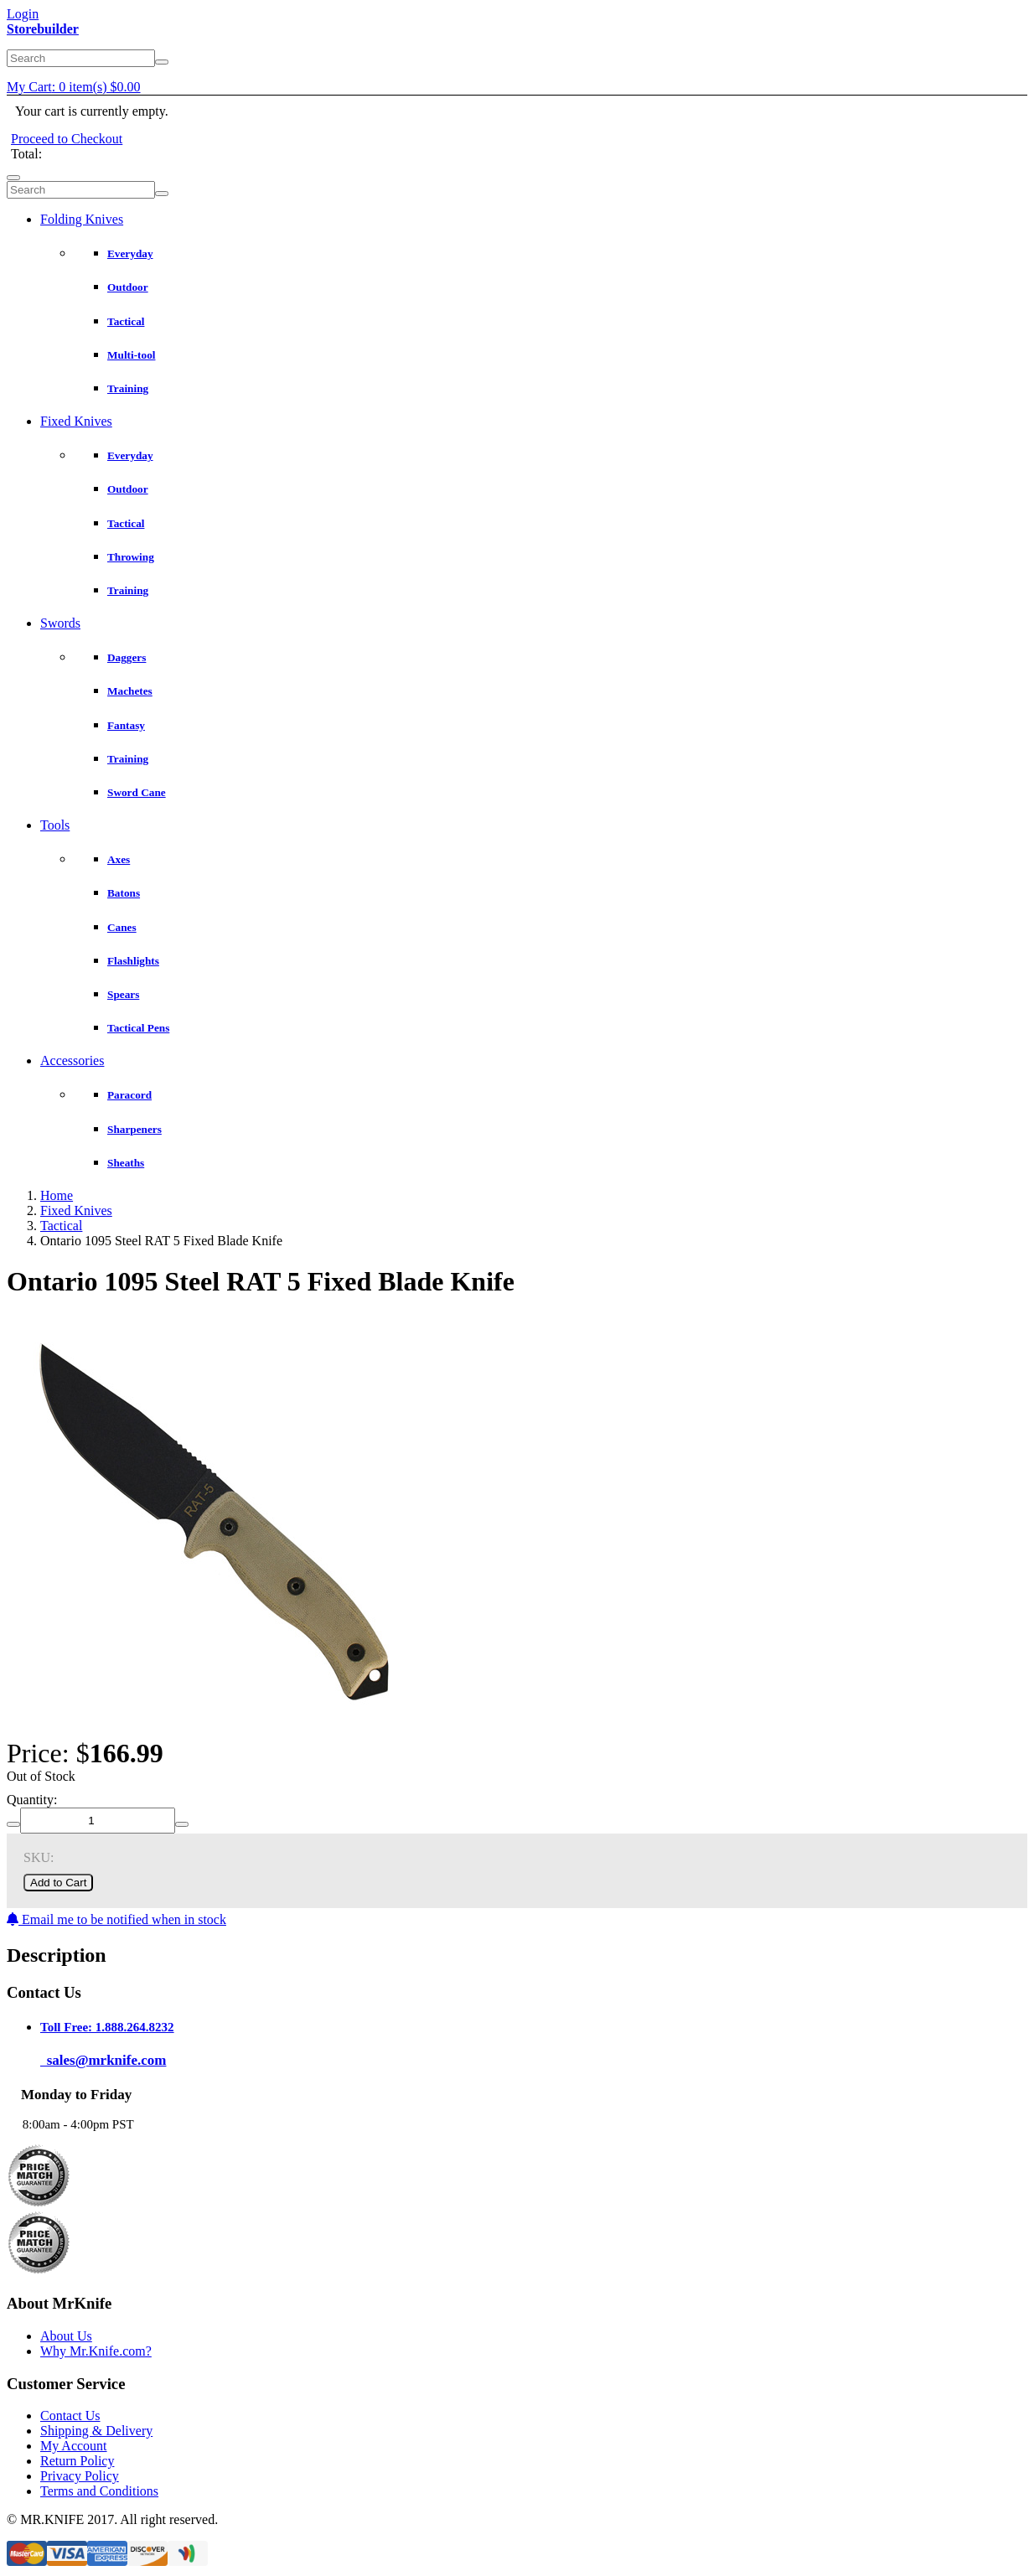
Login (23, 14)
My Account (73, 2446)
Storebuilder (43, 29)
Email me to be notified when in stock (116, 1919)
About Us (66, 2336)
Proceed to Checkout (66, 139)
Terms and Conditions (99, 2491)
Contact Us (70, 2415)
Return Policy (77, 2461)
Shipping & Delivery (96, 2430)
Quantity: (32, 1799)
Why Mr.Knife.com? (96, 2351)
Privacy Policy (79, 2476)
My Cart (74, 87)
